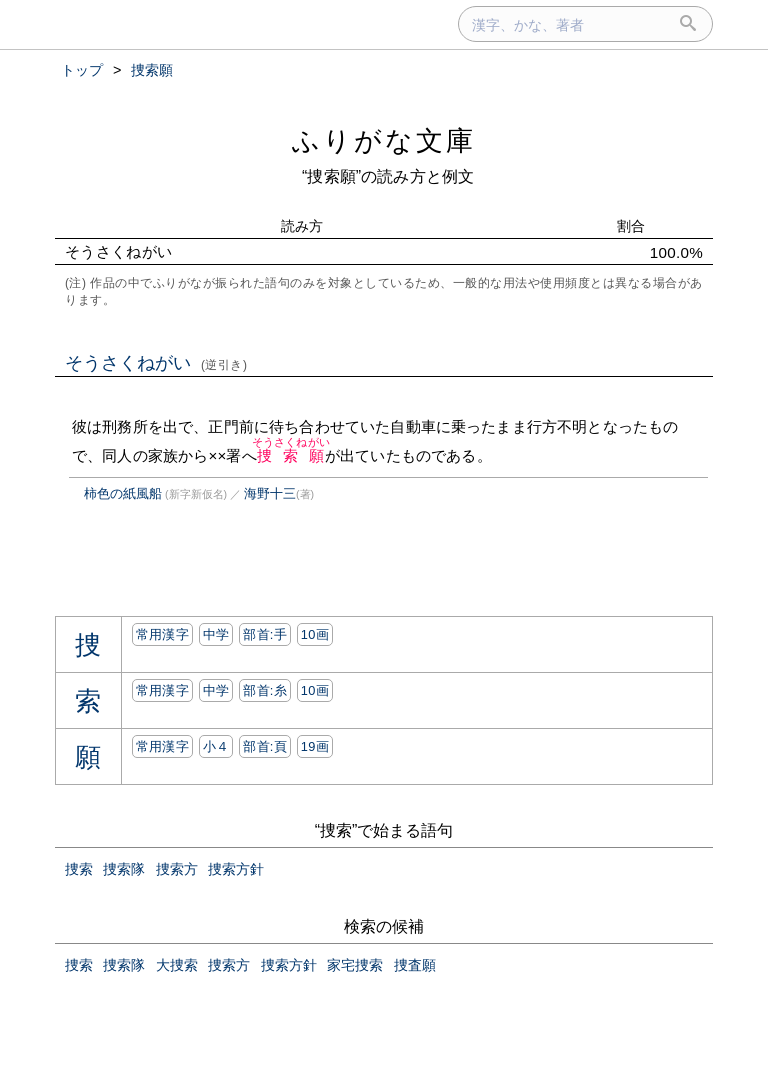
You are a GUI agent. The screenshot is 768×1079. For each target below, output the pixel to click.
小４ (216, 746)
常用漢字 (162, 634)
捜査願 (415, 965)
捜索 (79, 869)
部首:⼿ (265, 634)
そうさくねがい (156, 363)
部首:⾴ (265, 746)
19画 (315, 746)
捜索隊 (124, 869)
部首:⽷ (265, 690)
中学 (216, 634)
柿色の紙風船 (123, 493)
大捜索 (177, 965)
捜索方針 (236, 869)
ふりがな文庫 (384, 140)
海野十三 (270, 493)
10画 (315, 634)
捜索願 (291, 455)
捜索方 (177, 869)
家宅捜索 (355, 965)
